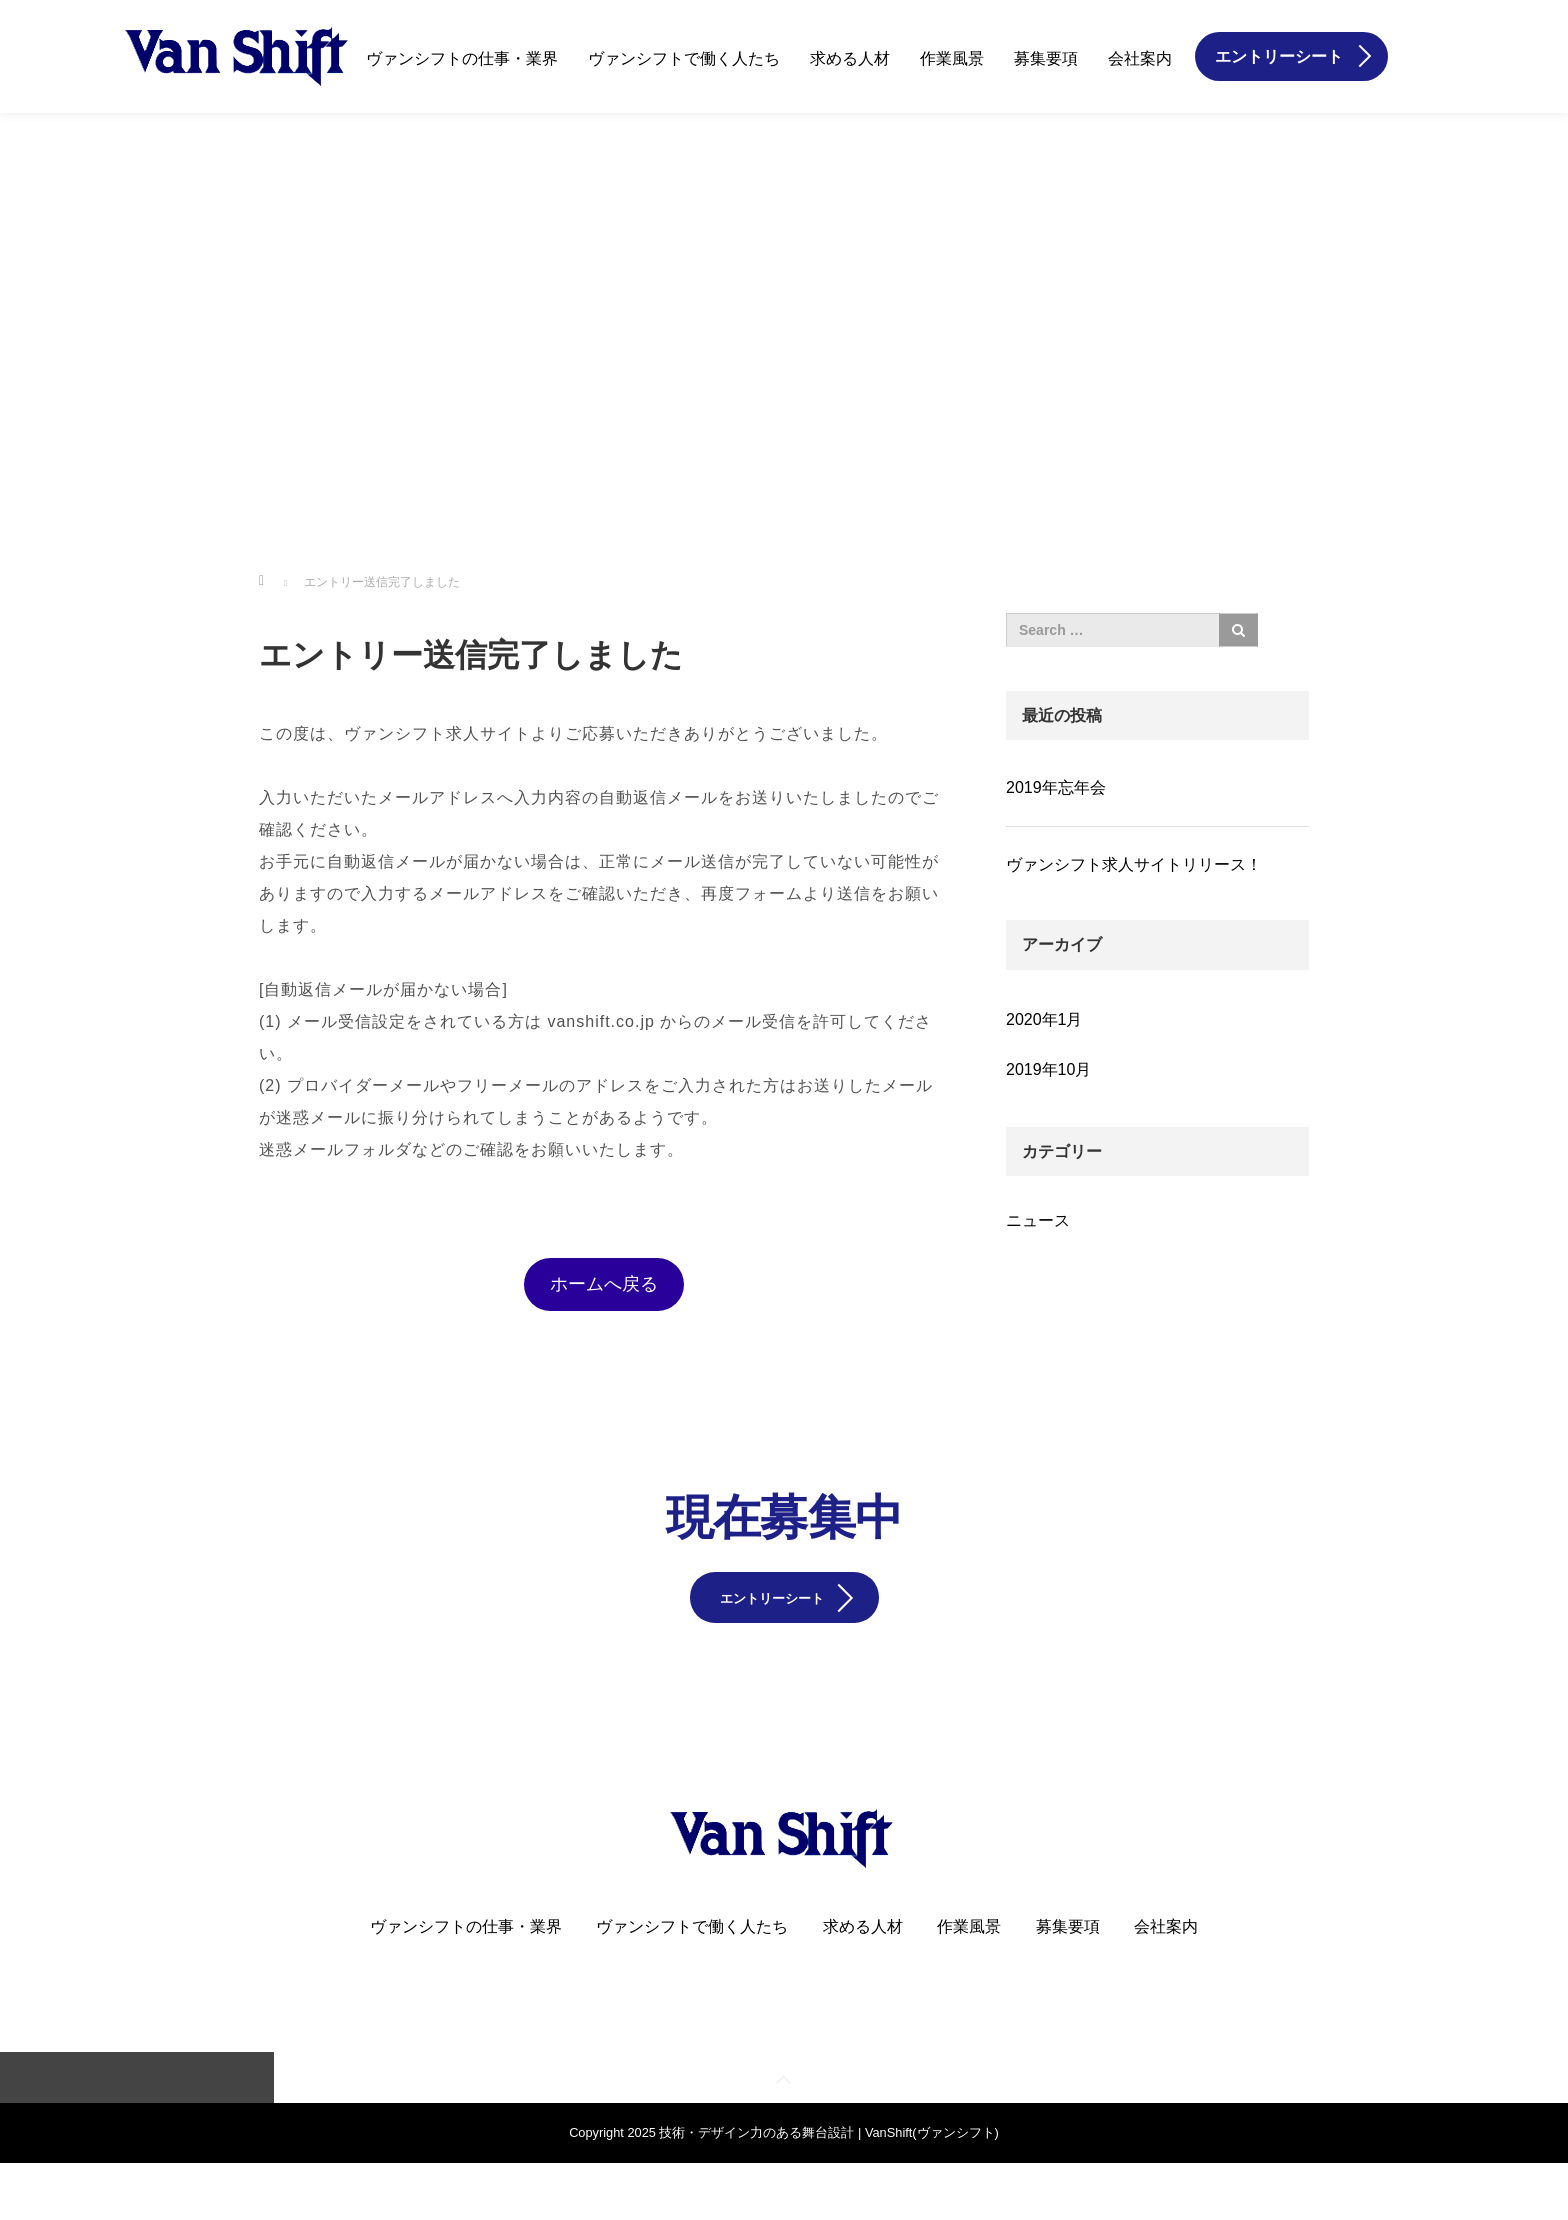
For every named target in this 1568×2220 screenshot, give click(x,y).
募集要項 (1046, 58)
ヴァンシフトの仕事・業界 (462, 58)
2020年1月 (1044, 1019)
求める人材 (850, 58)
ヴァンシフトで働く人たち (684, 58)
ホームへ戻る (604, 1284)
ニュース (1038, 1220)
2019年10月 (1048, 1069)
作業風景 (952, 58)
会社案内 (1140, 58)
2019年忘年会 (1056, 787)
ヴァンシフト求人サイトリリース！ (1134, 864)
